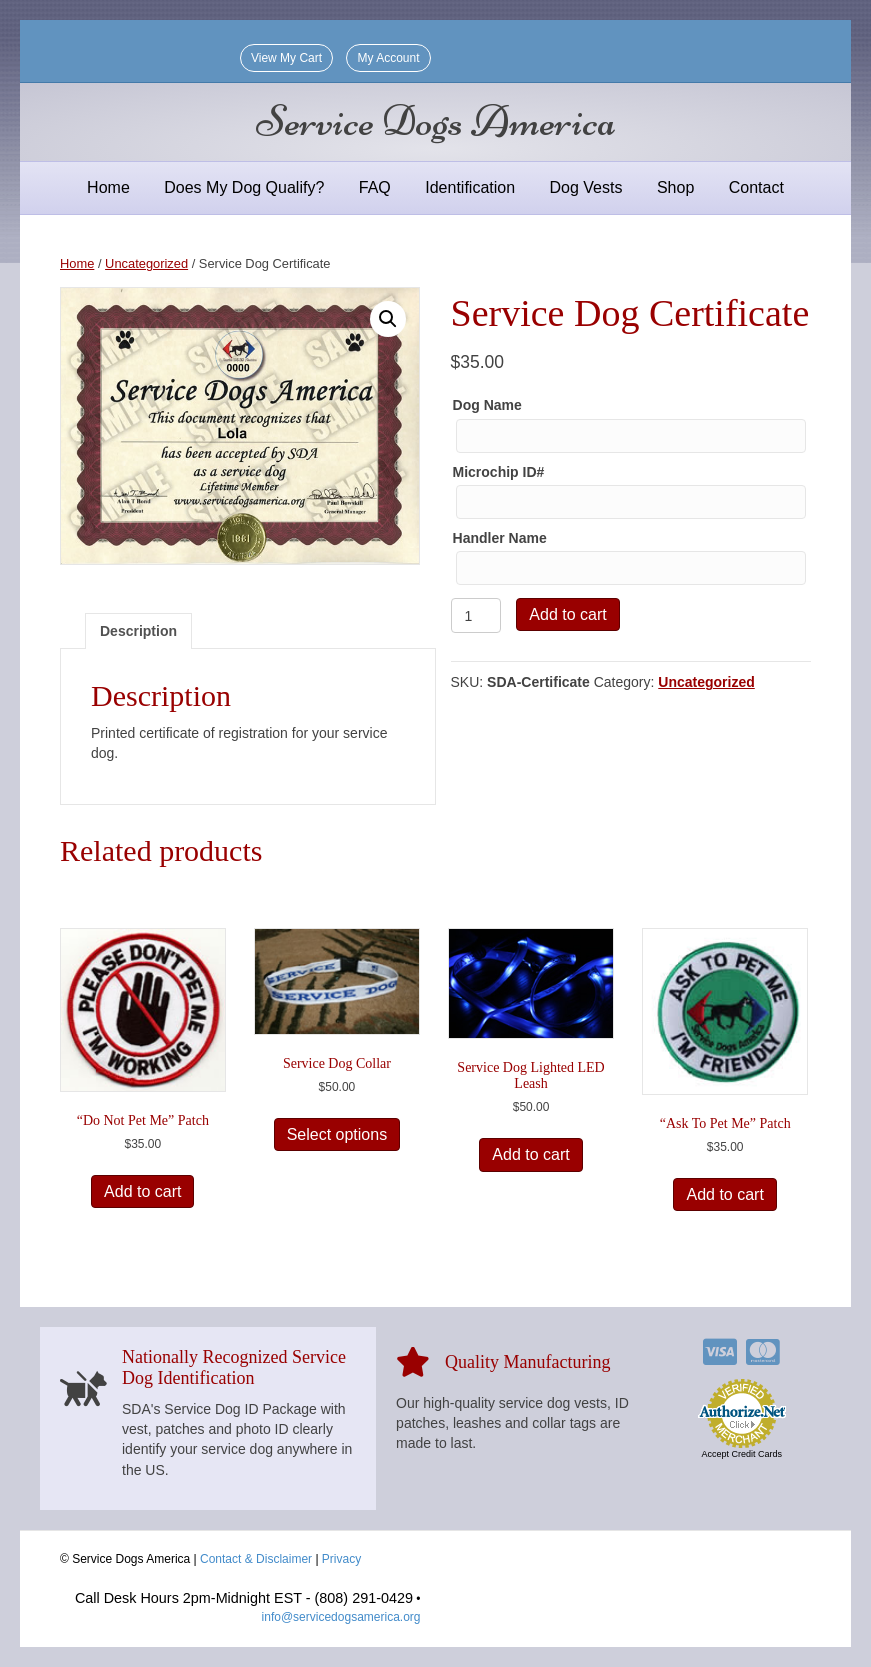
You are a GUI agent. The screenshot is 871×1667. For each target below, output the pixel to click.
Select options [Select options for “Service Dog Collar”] (337, 1134)
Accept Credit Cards (741, 1454)
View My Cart (286, 58)
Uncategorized (146, 263)
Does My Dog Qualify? (244, 187)
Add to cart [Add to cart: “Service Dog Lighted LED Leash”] (530, 1154)
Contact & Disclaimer (256, 1559)
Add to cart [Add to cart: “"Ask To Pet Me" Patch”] (724, 1194)
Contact (756, 187)
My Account (388, 58)
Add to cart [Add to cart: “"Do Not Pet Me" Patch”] (142, 1191)
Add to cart (567, 614)
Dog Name (487, 405)
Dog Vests (586, 187)
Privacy (341, 1559)
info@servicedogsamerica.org (341, 1617)
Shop (675, 187)
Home (108, 187)
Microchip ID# (499, 472)
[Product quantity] (476, 615)
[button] (388, 319)
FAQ (375, 187)
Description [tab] (138, 631)
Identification (470, 187)
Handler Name (500, 538)
